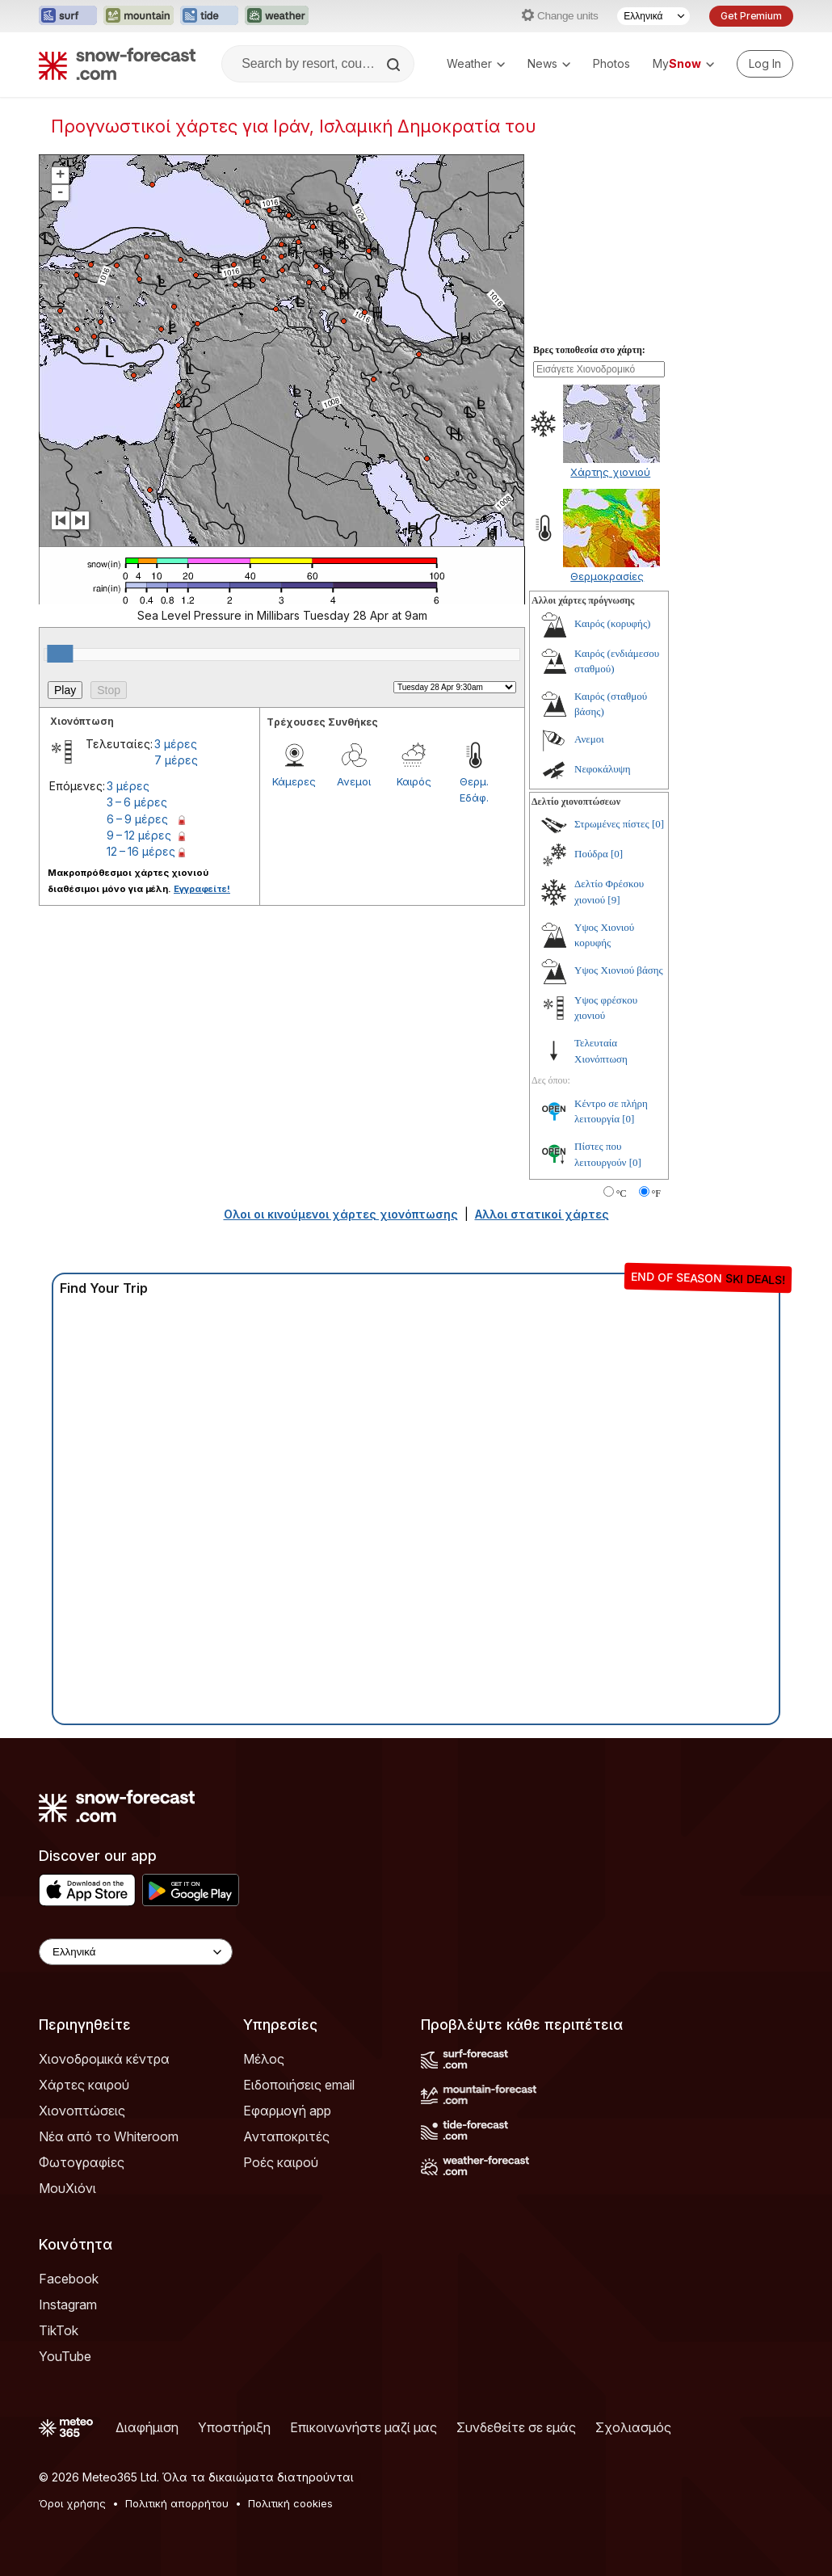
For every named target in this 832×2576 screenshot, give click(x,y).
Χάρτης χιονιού (610, 471)
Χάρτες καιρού (84, 2085)
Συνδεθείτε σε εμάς (516, 2427)
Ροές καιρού (280, 2162)
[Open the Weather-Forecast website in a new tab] (277, 16)
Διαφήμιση (147, 2427)
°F (656, 1193)
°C (621, 1193)
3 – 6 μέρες (137, 802)
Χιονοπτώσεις (82, 2110)
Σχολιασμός (633, 2427)
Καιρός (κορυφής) (612, 623)
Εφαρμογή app (287, 2110)
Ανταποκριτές (286, 2136)
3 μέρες (175, 744)
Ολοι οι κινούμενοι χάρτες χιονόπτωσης (341, 1214)
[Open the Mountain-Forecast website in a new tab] (138, 16)
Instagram (68, 2304)
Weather (476, 63)
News (548, 63)
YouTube (65, 2356)
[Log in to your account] (765, 64)
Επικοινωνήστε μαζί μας (363, 2427)
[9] (613, 900)
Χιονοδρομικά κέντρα (104, 2059)
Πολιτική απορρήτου (177, 2503)
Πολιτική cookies (290, 2503)
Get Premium (751, 16)
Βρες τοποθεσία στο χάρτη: (589, 350)
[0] (658, 824)
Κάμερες (294, 781)
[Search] (395, 64)
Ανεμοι (354, 781)
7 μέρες (176, 760)
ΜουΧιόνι (67, 2188)
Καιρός (414, 781)
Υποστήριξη (234, 2427)
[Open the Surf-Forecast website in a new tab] (68, 16)
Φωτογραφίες (81, 2162)
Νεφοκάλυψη (602, 769)
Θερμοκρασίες (607, 576)
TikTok (58, 2330)
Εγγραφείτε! (202, 888)
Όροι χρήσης (72, 2503)
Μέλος (263, 2059)
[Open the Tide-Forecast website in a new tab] (209, 16)
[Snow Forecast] (117, 64)
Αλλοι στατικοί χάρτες (542, 1214)
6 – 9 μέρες (137, 819)
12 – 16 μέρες (141, 851)
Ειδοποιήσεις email (299, 2085)
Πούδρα (591, 854)
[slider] (60, 654)
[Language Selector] (653, 16)
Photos (611, 63)
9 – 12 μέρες (139, 835)
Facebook (69, 2279)
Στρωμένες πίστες (611, 824)
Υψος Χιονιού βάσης (618, 970)
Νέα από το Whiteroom (109, 2136)
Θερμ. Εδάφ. (474, 789)
